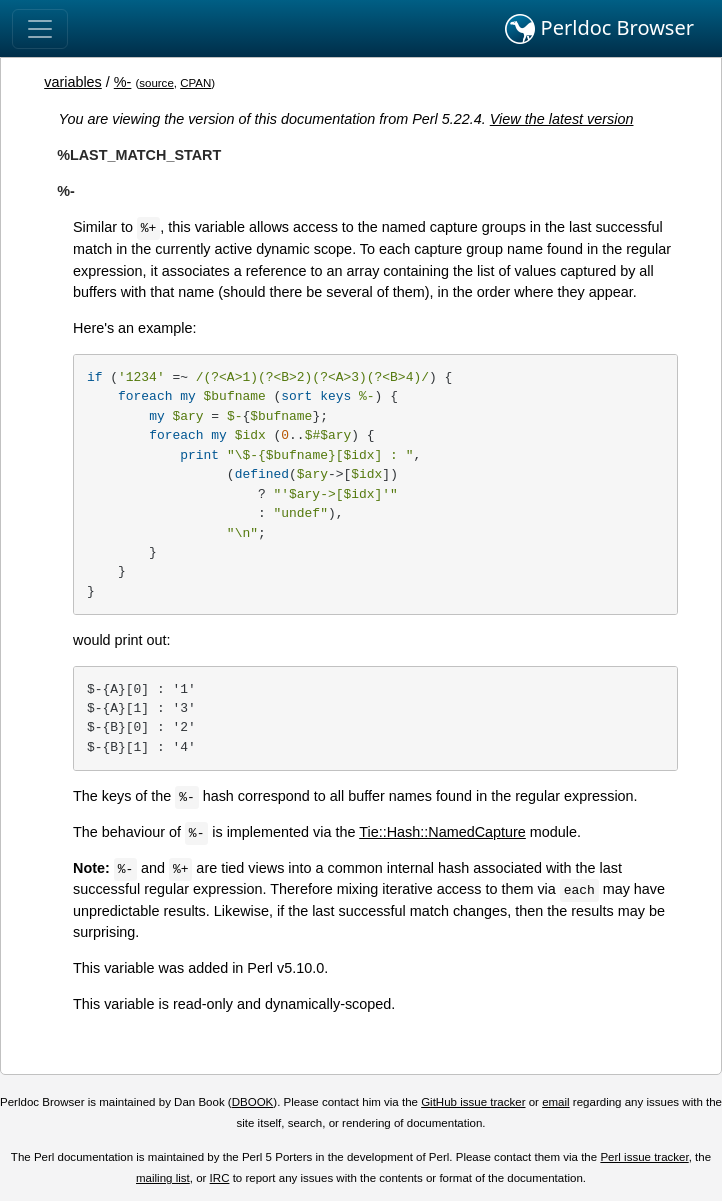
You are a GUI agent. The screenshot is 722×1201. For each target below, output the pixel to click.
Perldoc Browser (599, 29)
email (556, 1102)
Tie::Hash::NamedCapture (442, 832)
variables (73, 82)
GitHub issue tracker (473, 1102)
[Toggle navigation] (40, 29)
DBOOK (253, 1102)
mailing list (163, 1178)
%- (123, 82)
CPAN (195, 83)
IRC (220, 1178)
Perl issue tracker (644, 1157)
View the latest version (562, 119)
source (156, 83)
